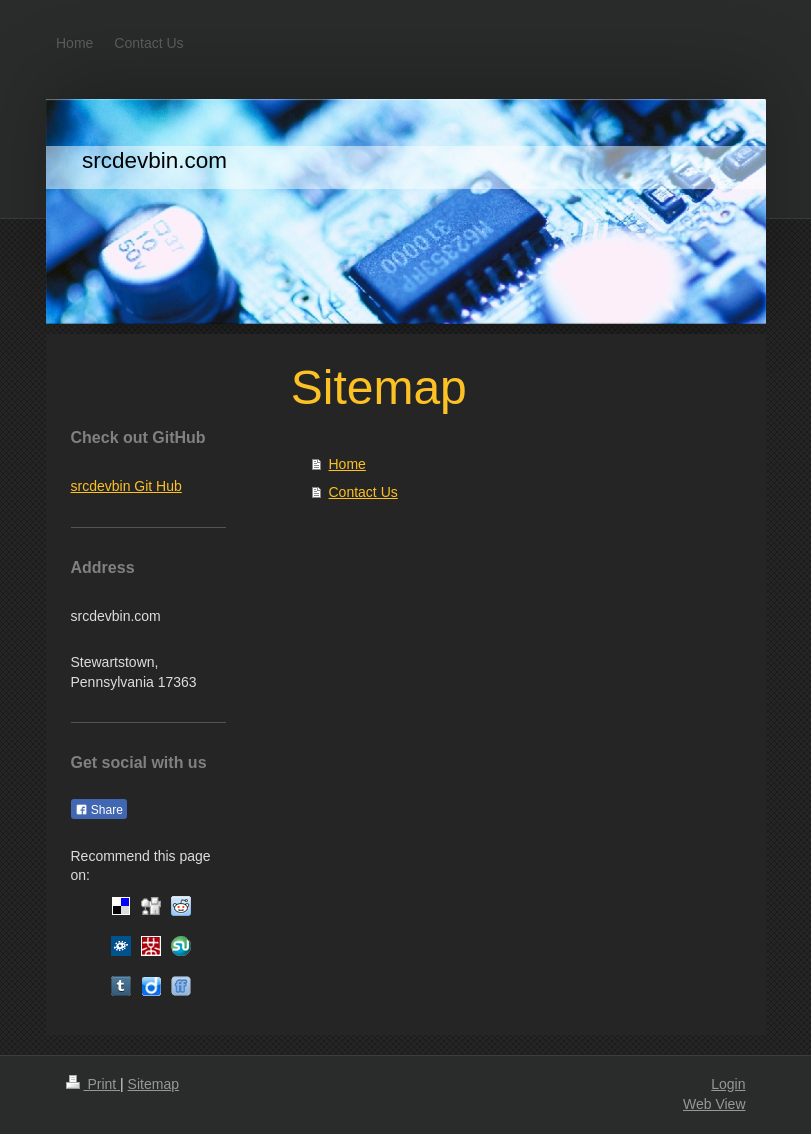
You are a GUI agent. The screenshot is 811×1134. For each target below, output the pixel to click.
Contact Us (363, 492)
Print (93, 1084)
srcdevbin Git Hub (126, 486)
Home (347, 464)
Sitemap (153, 1084)
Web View (714, 1104)
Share (99, 810)
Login (728, 1084)
